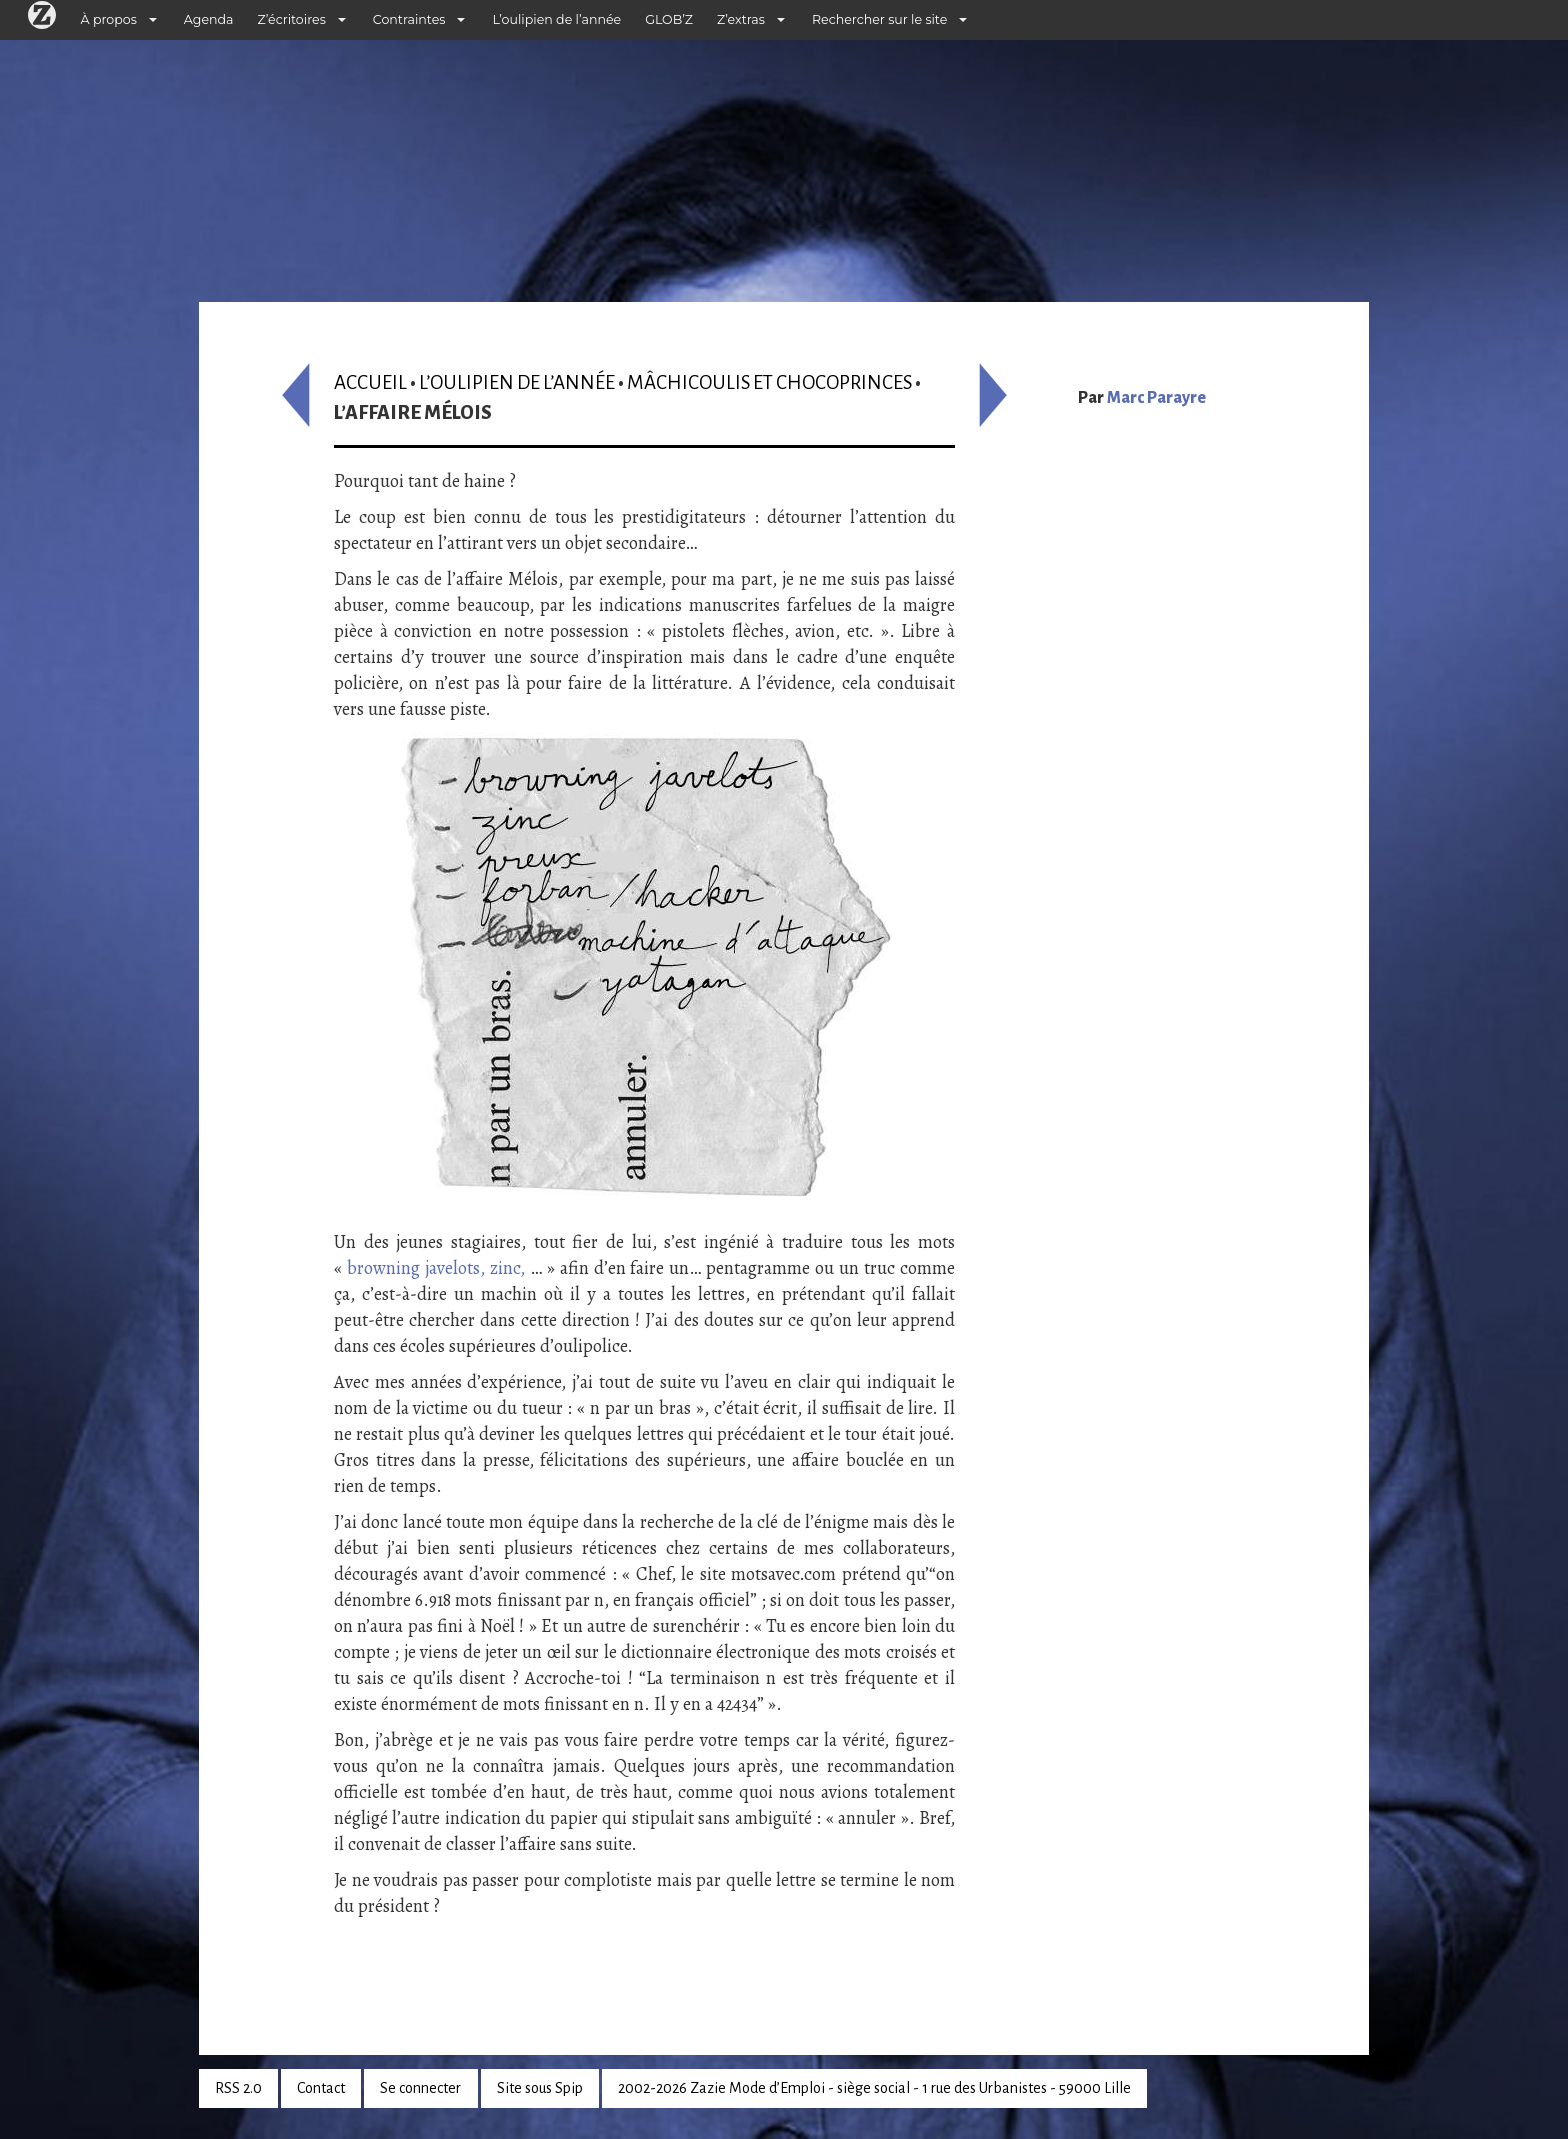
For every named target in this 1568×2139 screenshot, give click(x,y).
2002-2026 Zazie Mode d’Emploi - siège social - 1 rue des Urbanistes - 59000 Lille (874, 2088)
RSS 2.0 (238, 2088)
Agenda (209, 19)
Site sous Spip (540, 2088)
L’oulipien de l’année (556, 19)
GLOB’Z (669, 19)
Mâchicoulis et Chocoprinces (769, 382)
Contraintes (409, 19)
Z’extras (741, 19)
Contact (321, 2088)
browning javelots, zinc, (436, 1268)
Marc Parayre (1156, 398)
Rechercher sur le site (879, 19)
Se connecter (420, 2088)
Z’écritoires (292, 19)
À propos (109, 19)
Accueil (370, 382)
